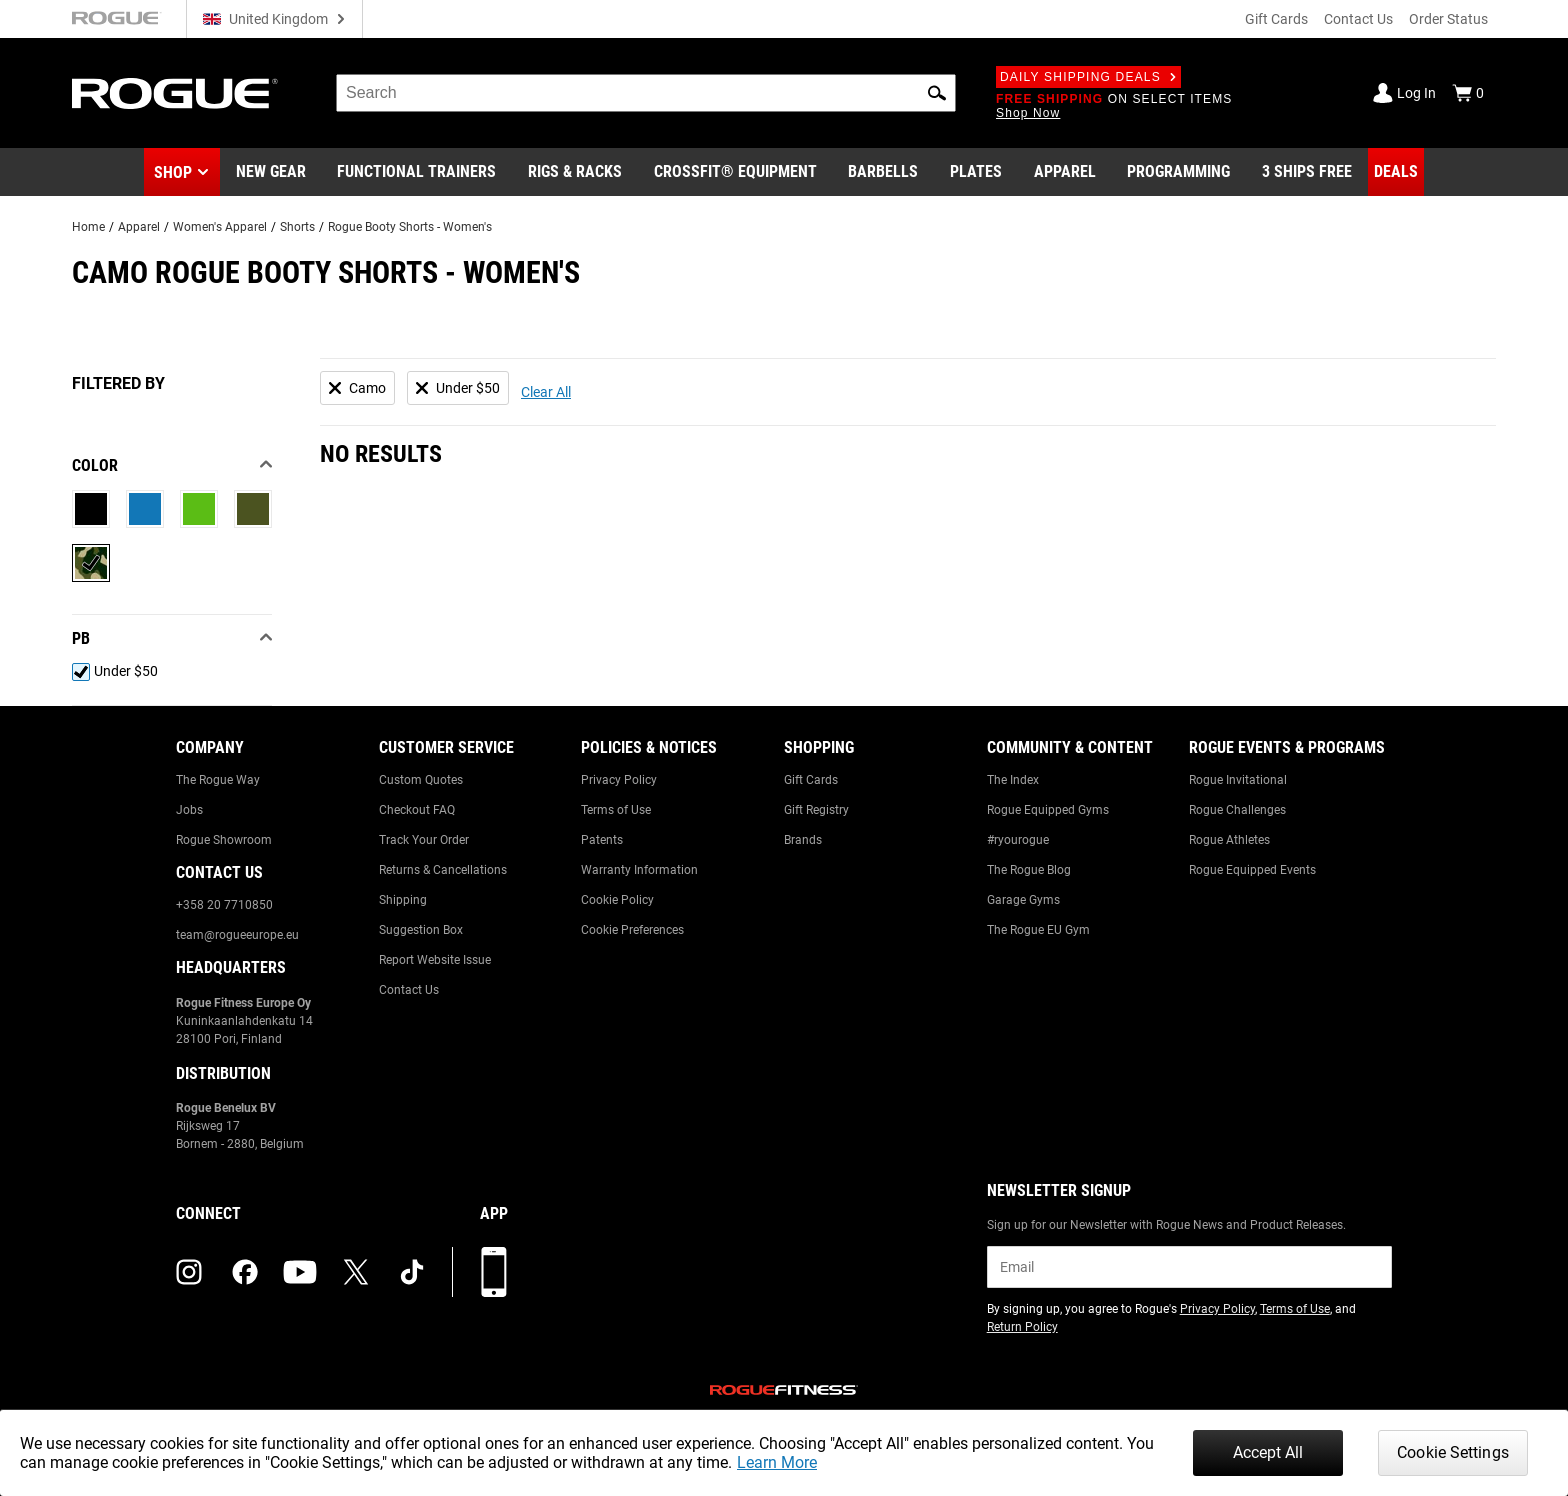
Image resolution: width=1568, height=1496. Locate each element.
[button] (937, 93)
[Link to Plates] (976, 172)
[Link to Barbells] (883, 172)
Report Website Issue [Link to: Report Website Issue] (435, 960)
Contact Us (1358, 19)
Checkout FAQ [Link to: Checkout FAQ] (417, 810)
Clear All (546, 392)
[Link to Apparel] (1065, 172)
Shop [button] (173, 172)
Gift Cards (1276, 19)
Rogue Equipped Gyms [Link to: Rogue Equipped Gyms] (1048, 810)
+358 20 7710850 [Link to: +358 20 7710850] (224, 905)
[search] (646, 93)
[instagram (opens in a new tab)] (189, 1272)
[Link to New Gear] (271, 172)
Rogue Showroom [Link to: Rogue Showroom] (224, 840)
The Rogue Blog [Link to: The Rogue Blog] (1029, 870)
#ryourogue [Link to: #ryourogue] (1018, 840)
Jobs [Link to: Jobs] (189, 810)
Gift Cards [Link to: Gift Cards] (811, 780)
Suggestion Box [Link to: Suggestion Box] (421, 930)
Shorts (297, 227)
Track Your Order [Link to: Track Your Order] (424, 840)
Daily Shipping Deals (1088, 77)
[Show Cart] (1468, 93)
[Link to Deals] (1396, 172)
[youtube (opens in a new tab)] (300, 1272)
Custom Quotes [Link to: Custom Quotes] (421, 780)
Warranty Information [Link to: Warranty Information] (639, 870)
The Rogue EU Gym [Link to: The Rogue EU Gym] (1038, 930)
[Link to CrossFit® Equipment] (735, 172)
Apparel (139, 227)
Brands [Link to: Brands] (803, 840)
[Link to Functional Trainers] (416, 172)
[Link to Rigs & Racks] (575, 172)
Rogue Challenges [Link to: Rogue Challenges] (1237, 810)
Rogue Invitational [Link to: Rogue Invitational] (1238, 780)
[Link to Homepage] (175, 93)
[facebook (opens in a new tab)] (245, 1272)
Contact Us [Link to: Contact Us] (409, 990)
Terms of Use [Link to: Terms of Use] (616, 810)
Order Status (1448, 19)
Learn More (777, 1462)
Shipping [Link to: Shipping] (403, 900)
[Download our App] (494, 1272)
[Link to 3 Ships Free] (1307, 172)
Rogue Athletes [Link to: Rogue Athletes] (1229, 840)
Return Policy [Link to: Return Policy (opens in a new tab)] (1022, 1327)
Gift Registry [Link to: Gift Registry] (816, 810)
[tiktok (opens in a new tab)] (412, 1272)
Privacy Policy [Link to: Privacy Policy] (619, 780)
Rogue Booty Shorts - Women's (410, 227)
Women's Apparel (220, 227)
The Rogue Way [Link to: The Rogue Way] (218, 780)
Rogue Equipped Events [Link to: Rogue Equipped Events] (1252, 870)
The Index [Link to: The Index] (1013, 780)
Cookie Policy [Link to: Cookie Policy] (617, 900)
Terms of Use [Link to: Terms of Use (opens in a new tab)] (1295, 1309)
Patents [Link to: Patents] (602, 840)
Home (88, 227)
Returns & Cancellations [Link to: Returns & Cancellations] (443, 870)
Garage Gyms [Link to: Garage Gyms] (1023, 900)
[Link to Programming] (1178, 172)
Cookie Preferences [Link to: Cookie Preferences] (632, 930)
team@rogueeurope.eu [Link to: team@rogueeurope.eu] (237, 935)
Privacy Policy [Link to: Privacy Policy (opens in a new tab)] (1217, 1309)
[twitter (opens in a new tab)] (356, 1272)
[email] (1189, 1267)
